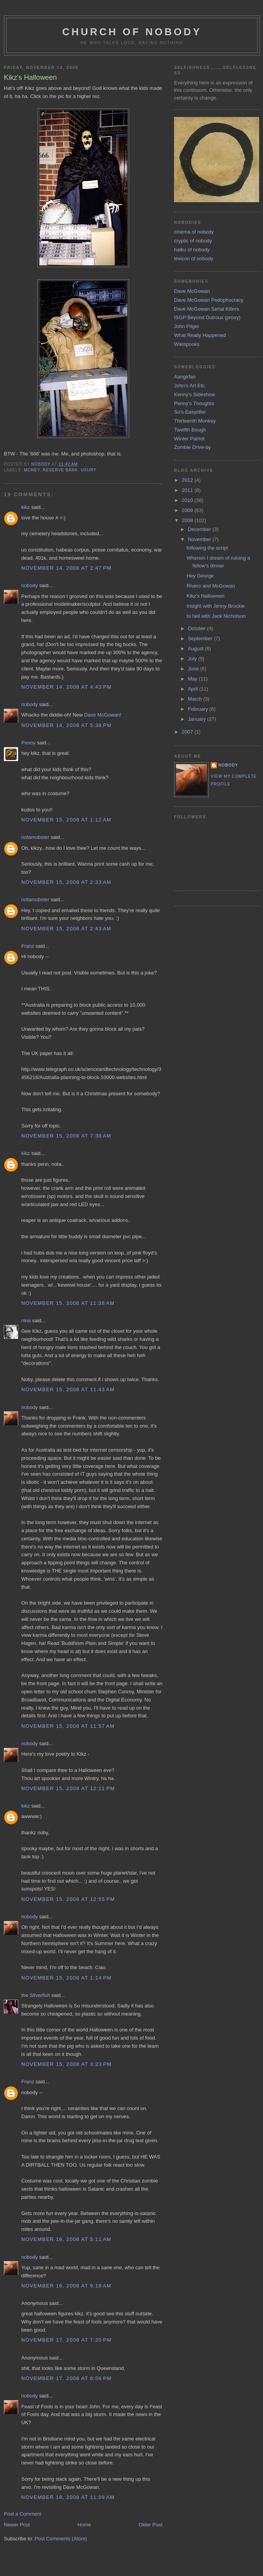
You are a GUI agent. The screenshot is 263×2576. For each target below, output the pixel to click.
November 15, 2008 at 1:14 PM (66, 1978)
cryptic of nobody (193, 241)
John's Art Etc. (190, 385)
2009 (188, 510)
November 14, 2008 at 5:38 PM (66, 725)
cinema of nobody (194, 232)
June (194, 669)
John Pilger (186, 326)
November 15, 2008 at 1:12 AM (66, 820)
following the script (207, 548)
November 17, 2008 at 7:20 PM (66, 2340)
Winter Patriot (189, 439)
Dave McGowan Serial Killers (206, 309)
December (200, 529)
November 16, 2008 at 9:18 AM (66, 2286)
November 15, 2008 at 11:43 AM (67, 1389)
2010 (188, 500)
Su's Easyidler (190, 412)
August (196, 648)
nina (26, 1320)
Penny (28, 743)
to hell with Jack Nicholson (215, 616)
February (199, 709)
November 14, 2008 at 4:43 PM (66, 687)
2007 (188, 732)
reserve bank (60, 470)
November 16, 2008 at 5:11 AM (66, 2239)
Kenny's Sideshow (194, 394)
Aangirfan (185, 377)
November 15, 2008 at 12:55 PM (68, 1899)
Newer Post (17, 2525)
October (197, 628)
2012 (188, 480)
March (195, 699)
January (197, 719)
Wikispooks (187, 344)
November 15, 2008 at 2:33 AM (66, 882)
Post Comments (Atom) (61, 2539)
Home (84, 2525)
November (200, 539)
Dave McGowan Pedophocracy (208, 300)
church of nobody (132, 32)
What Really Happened (200, 335)
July (193, 659)
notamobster (35, 837)
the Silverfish (35, 1995)
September (201, 638)
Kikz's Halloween (205, 596)
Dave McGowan (192, 291)
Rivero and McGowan (210, 586)
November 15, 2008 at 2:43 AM (66, 928)
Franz (27, 946)
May (193, 679)
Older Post (150, 2525)
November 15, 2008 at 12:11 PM (68, 1788)
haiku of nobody (192, 250)
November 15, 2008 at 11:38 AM (67, 1303)
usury (88, 470)
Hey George (199, 576)
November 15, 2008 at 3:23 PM (66, 2064)
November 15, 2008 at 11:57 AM (67, 1726)
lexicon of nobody (193, 258)
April (194, 689)
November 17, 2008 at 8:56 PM (66, 2378)
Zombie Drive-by (192, 447)
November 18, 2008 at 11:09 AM (67, 2497)
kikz (25, 507)
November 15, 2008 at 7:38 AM (66, 1136)
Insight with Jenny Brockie (215, 606)
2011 (188, 490)
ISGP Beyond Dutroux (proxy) (207, 317)
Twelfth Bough (190, 430)
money (32, 470)
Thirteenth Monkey (195, 421)
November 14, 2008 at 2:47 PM (66, 568)
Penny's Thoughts (194, 403)
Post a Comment (22, 2514)
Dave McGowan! (102, 715)
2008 (188, 520)
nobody (29, 585)
